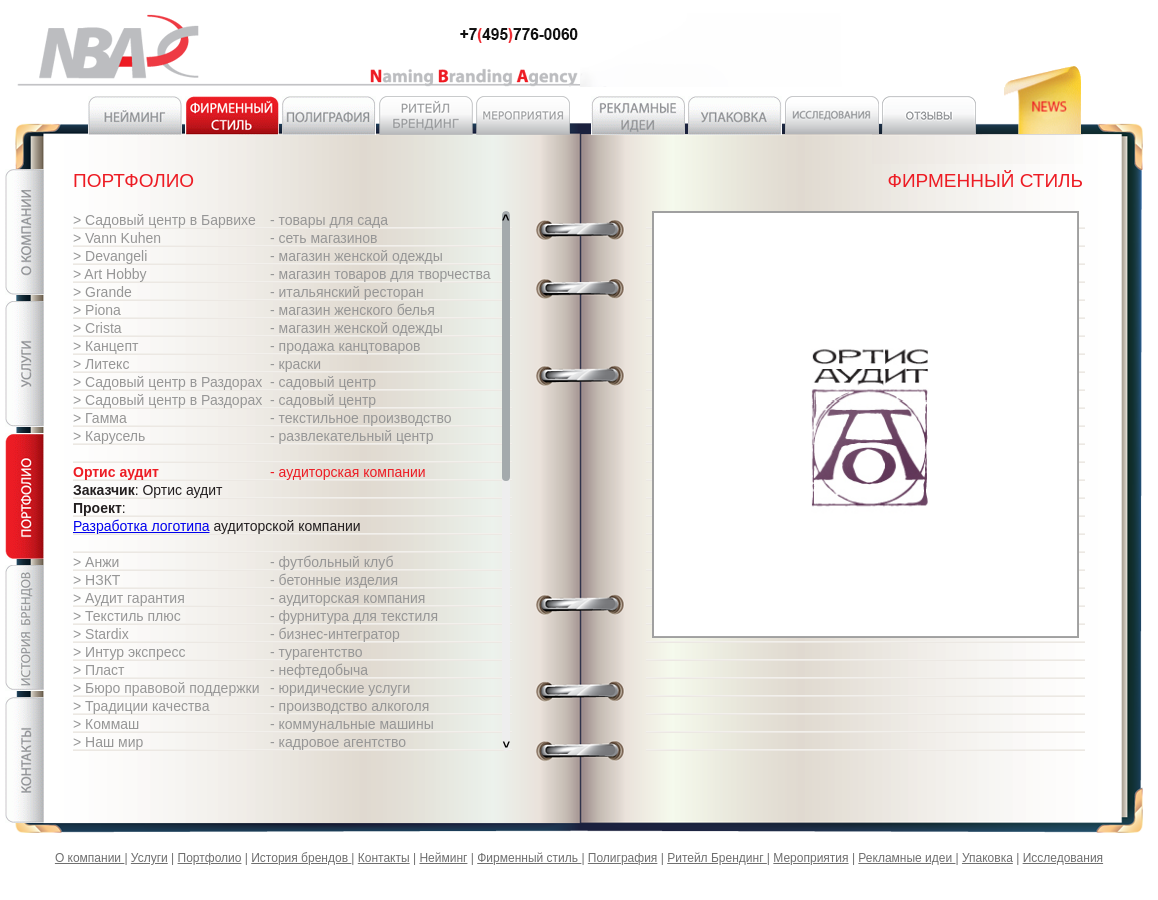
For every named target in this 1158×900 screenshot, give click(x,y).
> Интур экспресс (129, 652)
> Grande (102, 292)
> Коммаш (106, 724)
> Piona (97, 310)
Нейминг (443, 858)
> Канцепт (105, 346)
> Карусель (109, 436)
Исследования (1063, 858)
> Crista (97, 328)
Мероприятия (810, 858)
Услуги (149, 858)
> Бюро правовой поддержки (166, 688)
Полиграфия (623, 858)
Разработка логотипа (141, 526)
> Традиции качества (141, 706)
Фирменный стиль (529, 858)
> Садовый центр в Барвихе (164, 220)
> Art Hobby (110, 274)
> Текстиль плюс (127, 616)
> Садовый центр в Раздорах (167, 382)
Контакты (384, 858)
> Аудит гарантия (129, 598)
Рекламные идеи (906, 858)
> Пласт (99, 670)
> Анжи (96, 562)
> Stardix (101, 634)
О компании (90, 858)
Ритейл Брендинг (717, 858)
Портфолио (210, 858)
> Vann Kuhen (117, 238)
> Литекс (101, 364)
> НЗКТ (96, 580)
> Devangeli (110, 256)
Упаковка (987, 858)
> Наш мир (108, 742)
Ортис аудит (116, 472)
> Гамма (100, 418)
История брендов (301, 858)
